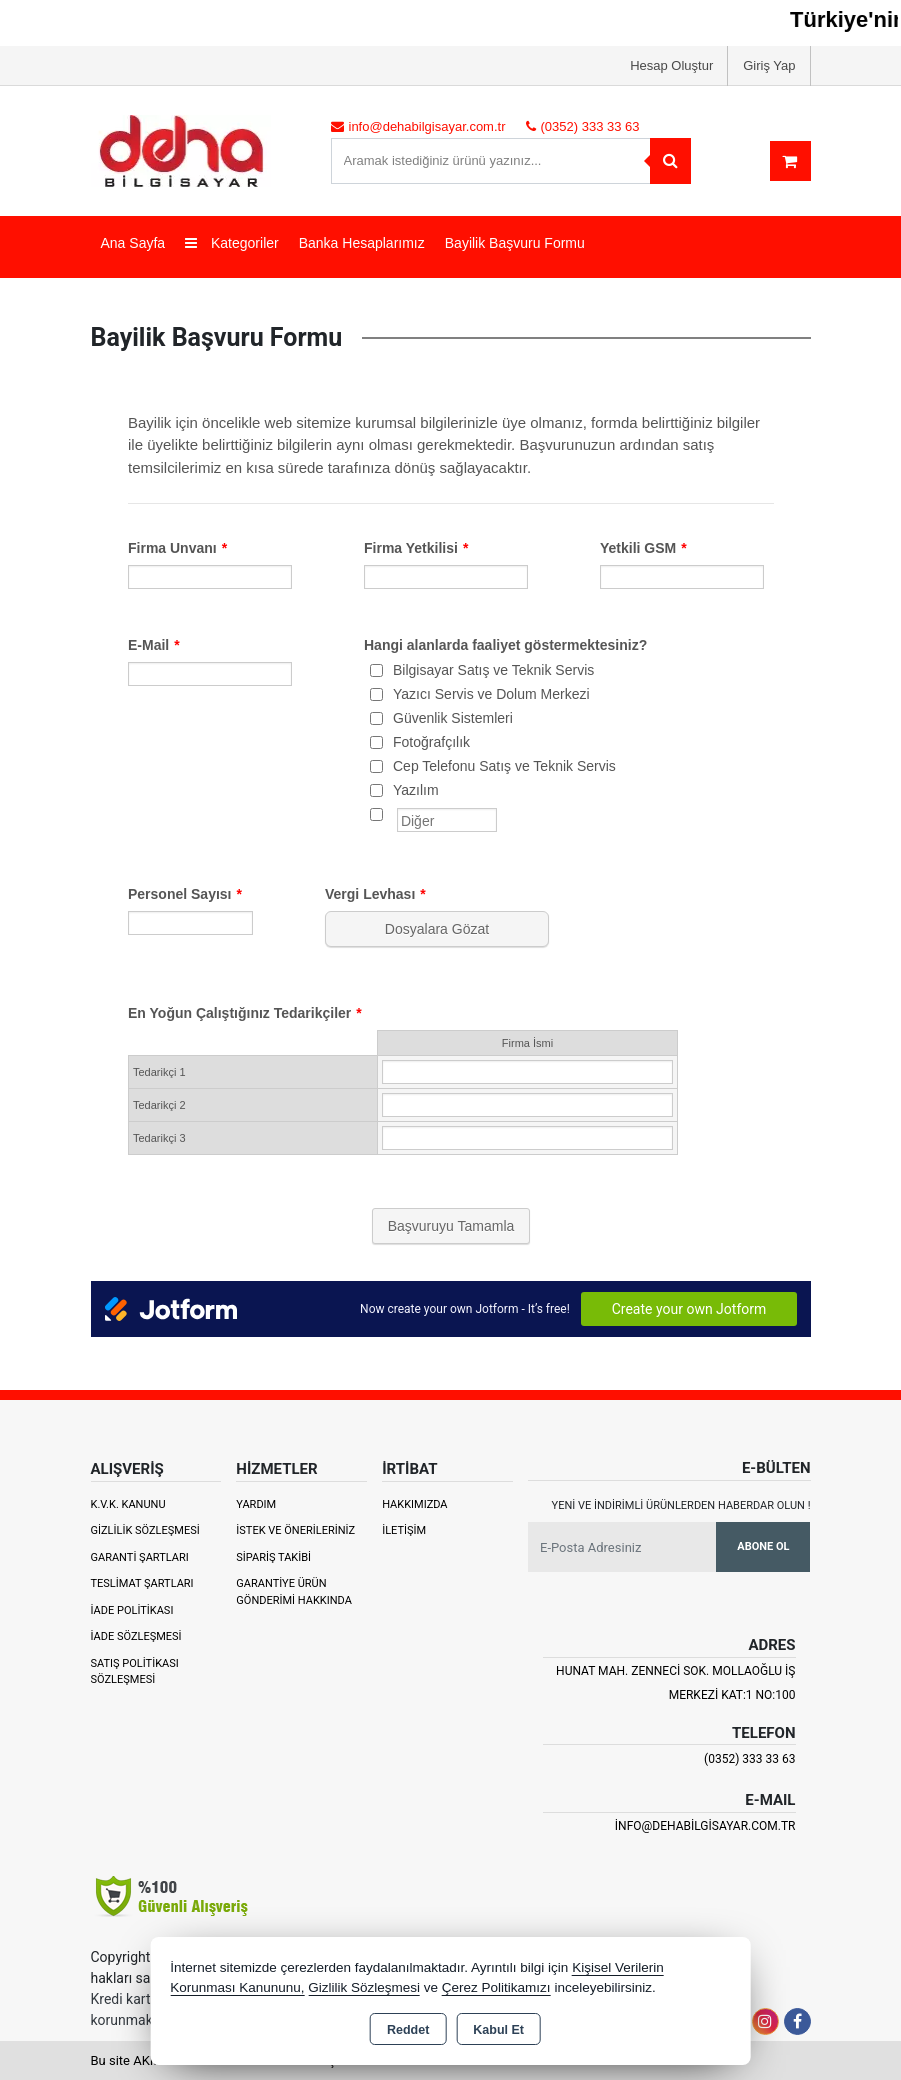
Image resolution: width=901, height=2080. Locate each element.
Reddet (408, 2030)
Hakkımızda (414, 1504)
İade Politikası (132, 1610)
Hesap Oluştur (671, 65)
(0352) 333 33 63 (749, 1759)
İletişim (404, 1530)
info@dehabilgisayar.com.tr (705, 1826)
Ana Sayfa (133, 243)
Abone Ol (763, 1546)
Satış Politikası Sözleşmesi (135, 1672)
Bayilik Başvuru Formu (515, 243)
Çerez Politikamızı (496, 1987)
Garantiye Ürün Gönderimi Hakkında (294, 1592)
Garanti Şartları (140, 1557)
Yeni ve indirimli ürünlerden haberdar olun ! (681, 1505)
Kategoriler (232, 243)
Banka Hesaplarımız (362, 243)
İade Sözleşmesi (136, 1636)
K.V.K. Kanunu (128, 1504)
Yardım (256, 1504)
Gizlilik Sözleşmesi (145, 1530)
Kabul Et (498, 2030)
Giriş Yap (769, 65)
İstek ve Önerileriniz (295, 1530)
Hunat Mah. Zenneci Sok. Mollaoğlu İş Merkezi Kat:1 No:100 (675, 1683)
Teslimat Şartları (142, 1583)
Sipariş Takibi (273, 1557)
